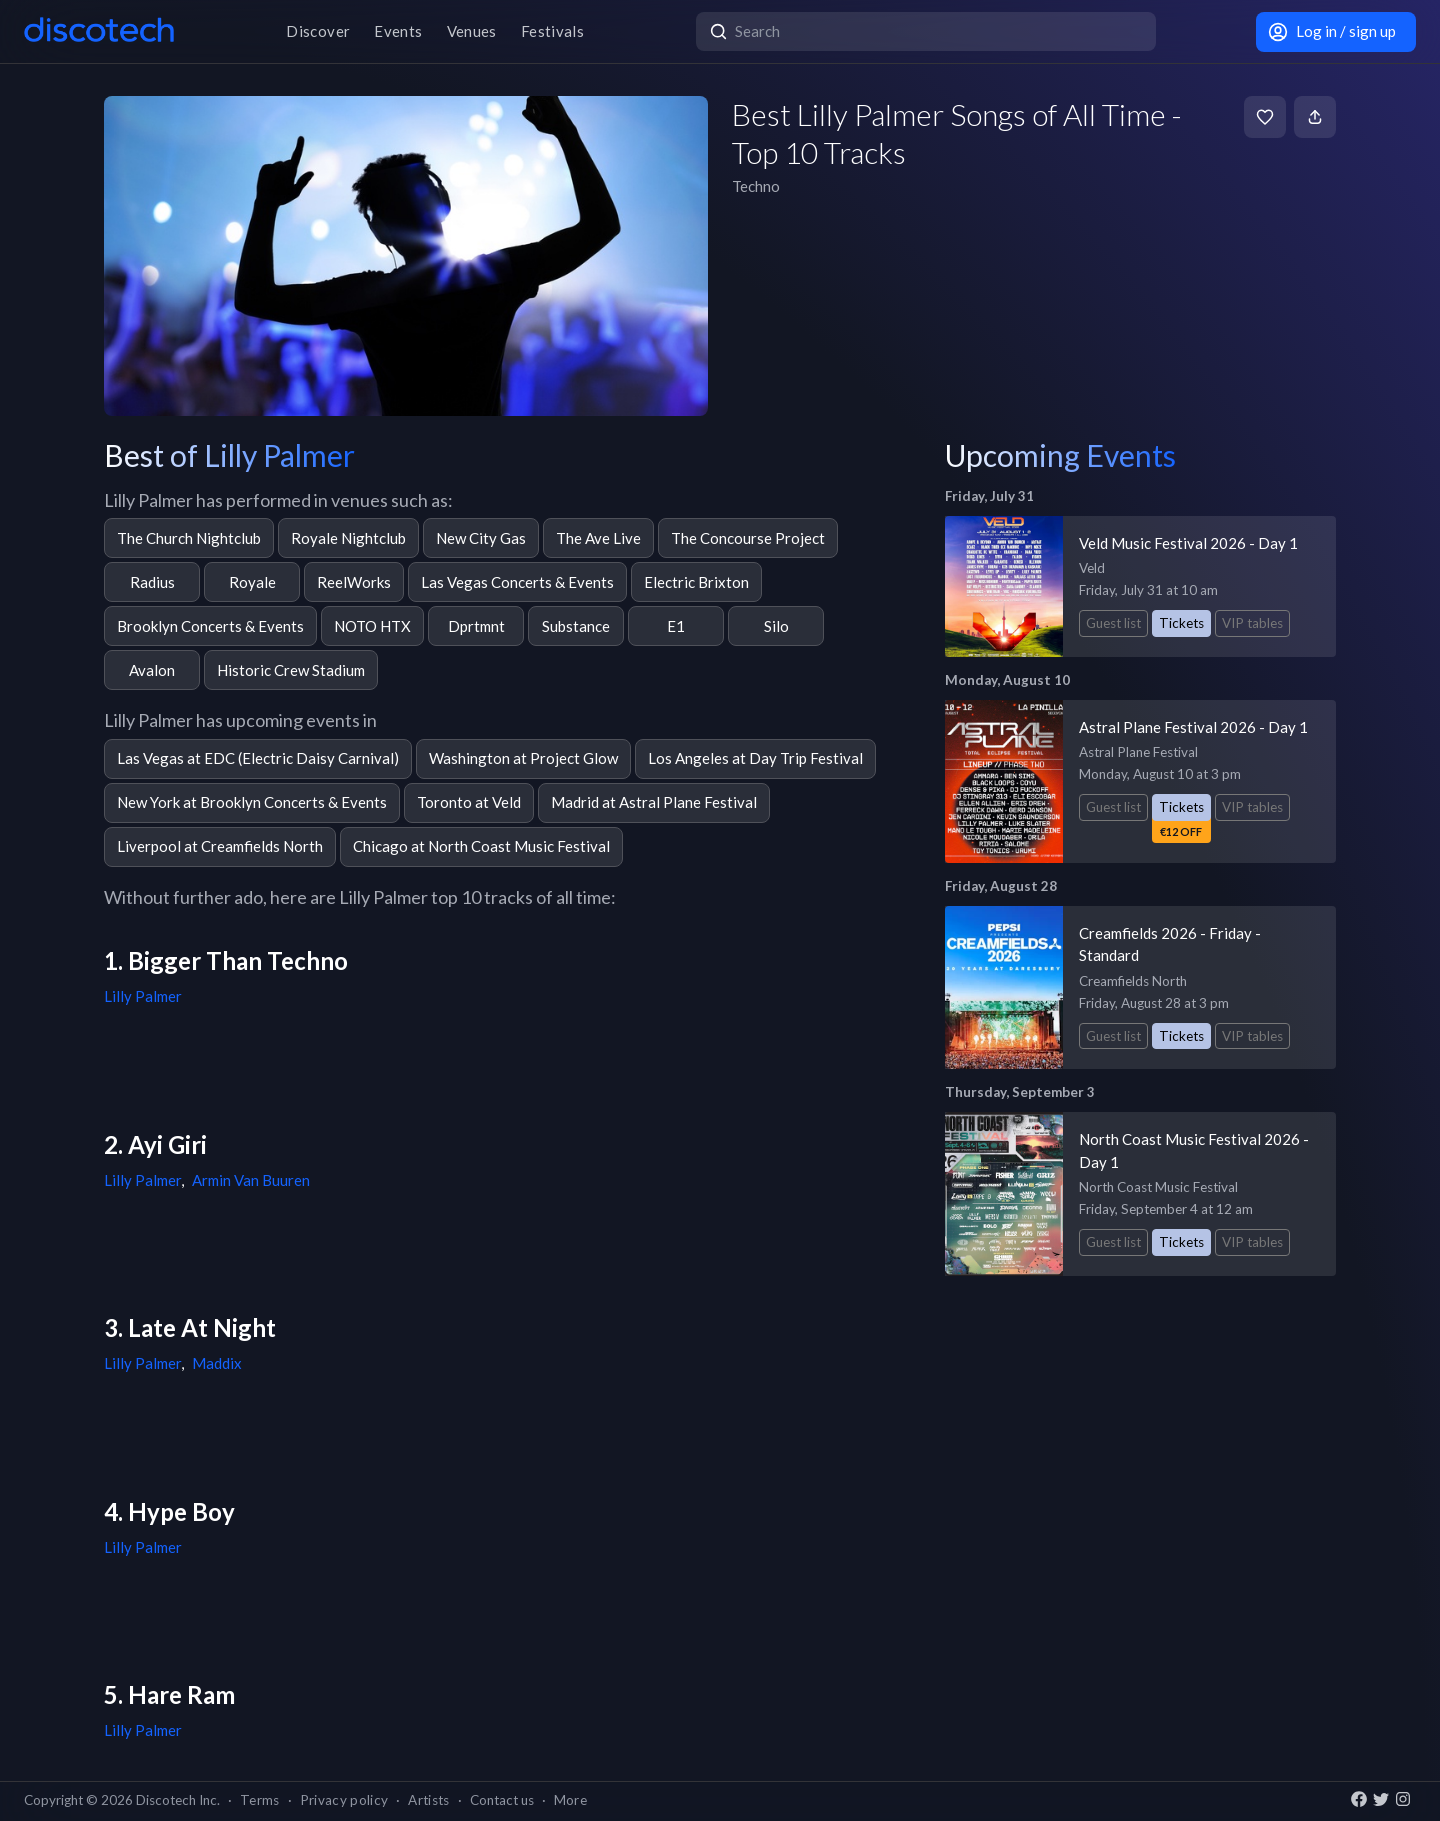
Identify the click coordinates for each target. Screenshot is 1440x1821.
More (570, 1800)
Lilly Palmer (143, 996)
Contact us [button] (502, 1800)
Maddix (217, 1363)
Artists (428, 1800)
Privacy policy (344, 1800)
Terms (260, 1800)
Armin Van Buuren (251, 1180)
